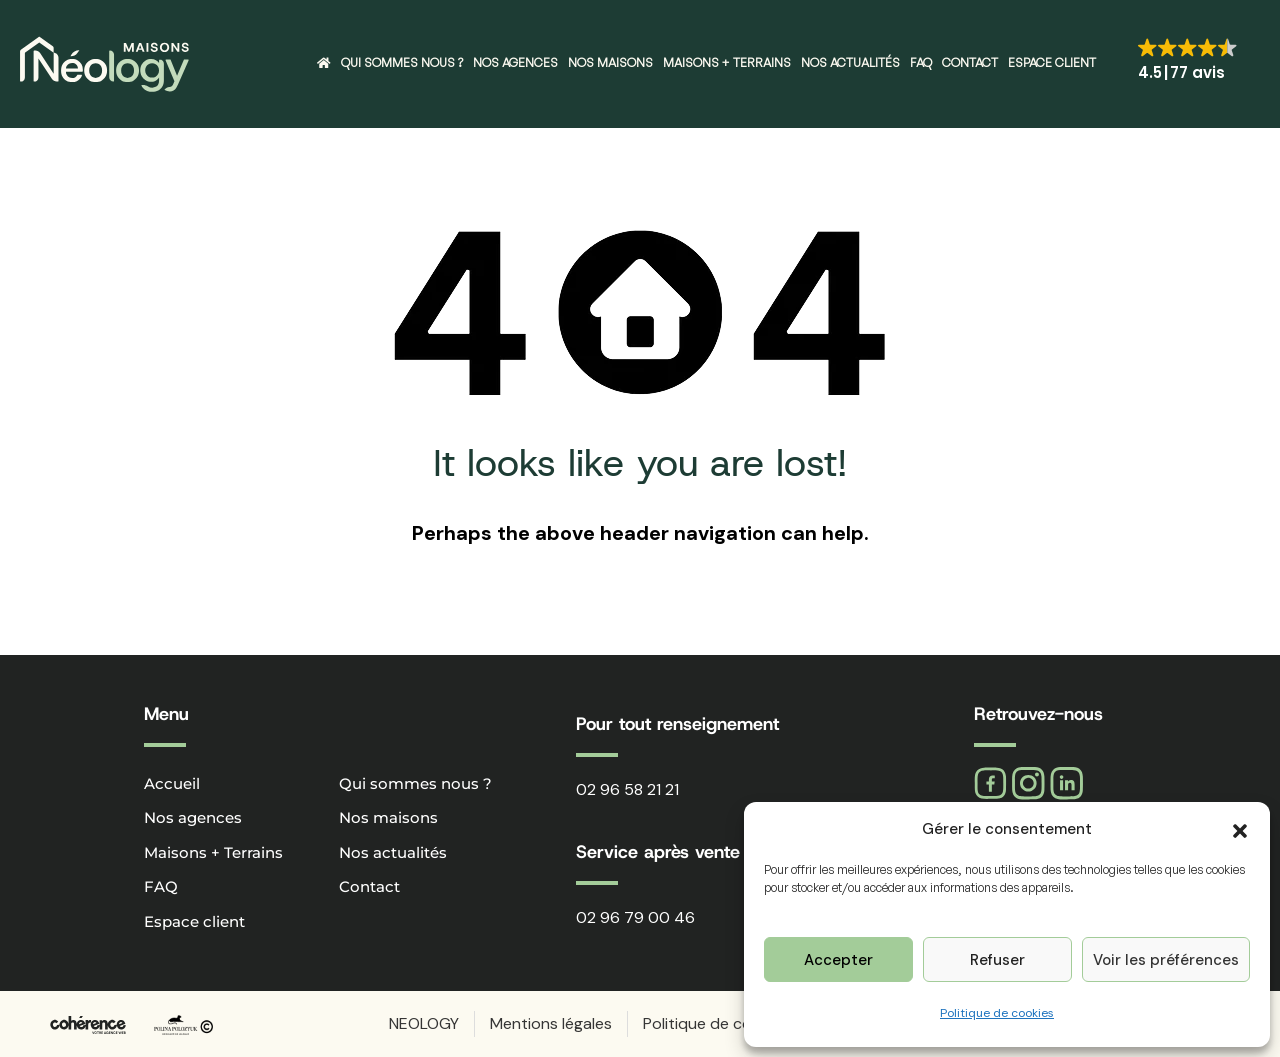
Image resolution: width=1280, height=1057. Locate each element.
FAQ (921, 62)
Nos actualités (850, 62)
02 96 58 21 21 (627, 789)
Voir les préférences (1166, 960)
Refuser (997, 960)
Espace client (1052, 62)
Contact (970, 62)
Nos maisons (610, 62)
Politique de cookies (997, 1013)
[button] (1240, 829)
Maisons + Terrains (727, 62)
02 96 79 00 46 (635, 917)
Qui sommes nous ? (402, 62)
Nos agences (515, 62)
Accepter (838, 960)
